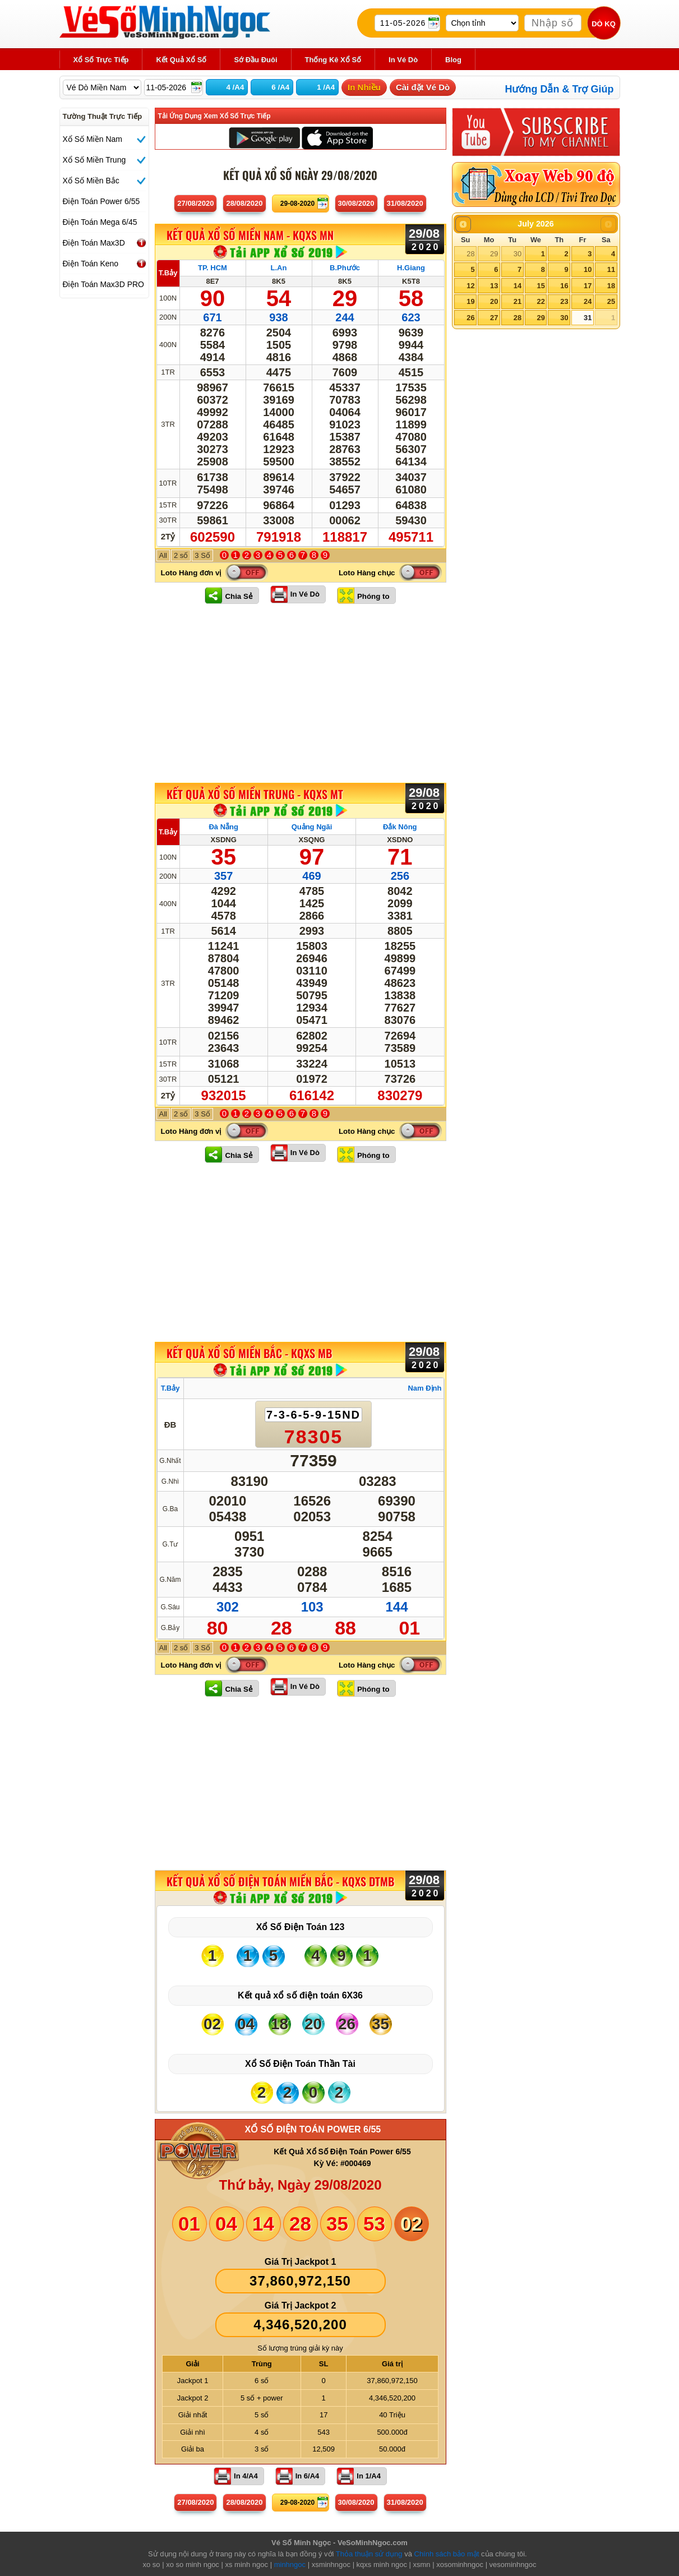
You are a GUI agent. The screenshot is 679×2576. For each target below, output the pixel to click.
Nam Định (424, 1388)
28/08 (244, 203)
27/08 (195, 203)
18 (611, 285)
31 (588, 317)
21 (517, 301)
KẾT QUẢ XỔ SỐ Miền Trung (255, 794)
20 (494, 301)
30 (517, 254)
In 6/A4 (307, 2476)
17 (588, 285)
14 (517, 285)
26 (470, 317)
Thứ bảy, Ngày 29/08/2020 (300, 2184)
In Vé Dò (305, 594)
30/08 (356, 203)
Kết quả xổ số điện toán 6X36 (300, 1995)
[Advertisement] (300, 693)
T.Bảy (168, 273)
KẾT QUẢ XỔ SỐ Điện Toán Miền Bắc (280, 1881)
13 (494, 285)
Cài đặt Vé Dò (423, 87)
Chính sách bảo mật (446, 2554)
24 (588, 301)
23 (564, 301)
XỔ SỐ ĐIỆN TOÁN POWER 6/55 (313, 2129)
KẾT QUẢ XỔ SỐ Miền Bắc (249, 1353)
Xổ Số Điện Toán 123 (300, 1927)
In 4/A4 (246, 2476)
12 (470, 285)
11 (611, 269)
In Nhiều (364, 87)
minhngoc (290, 2564)
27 (494, 317)
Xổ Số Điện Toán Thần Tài (300, 2064)
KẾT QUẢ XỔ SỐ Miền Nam (250, 235)
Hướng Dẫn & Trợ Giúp (559, 89)
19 (470, 301)
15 (540, 285)
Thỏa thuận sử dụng (369, 2554)
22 (540, 301)
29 (494, 254)
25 (611, 301)
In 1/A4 (369, 2476)
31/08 (405, 203)
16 (564, 285)
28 (470, 254)
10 (588, 269)
